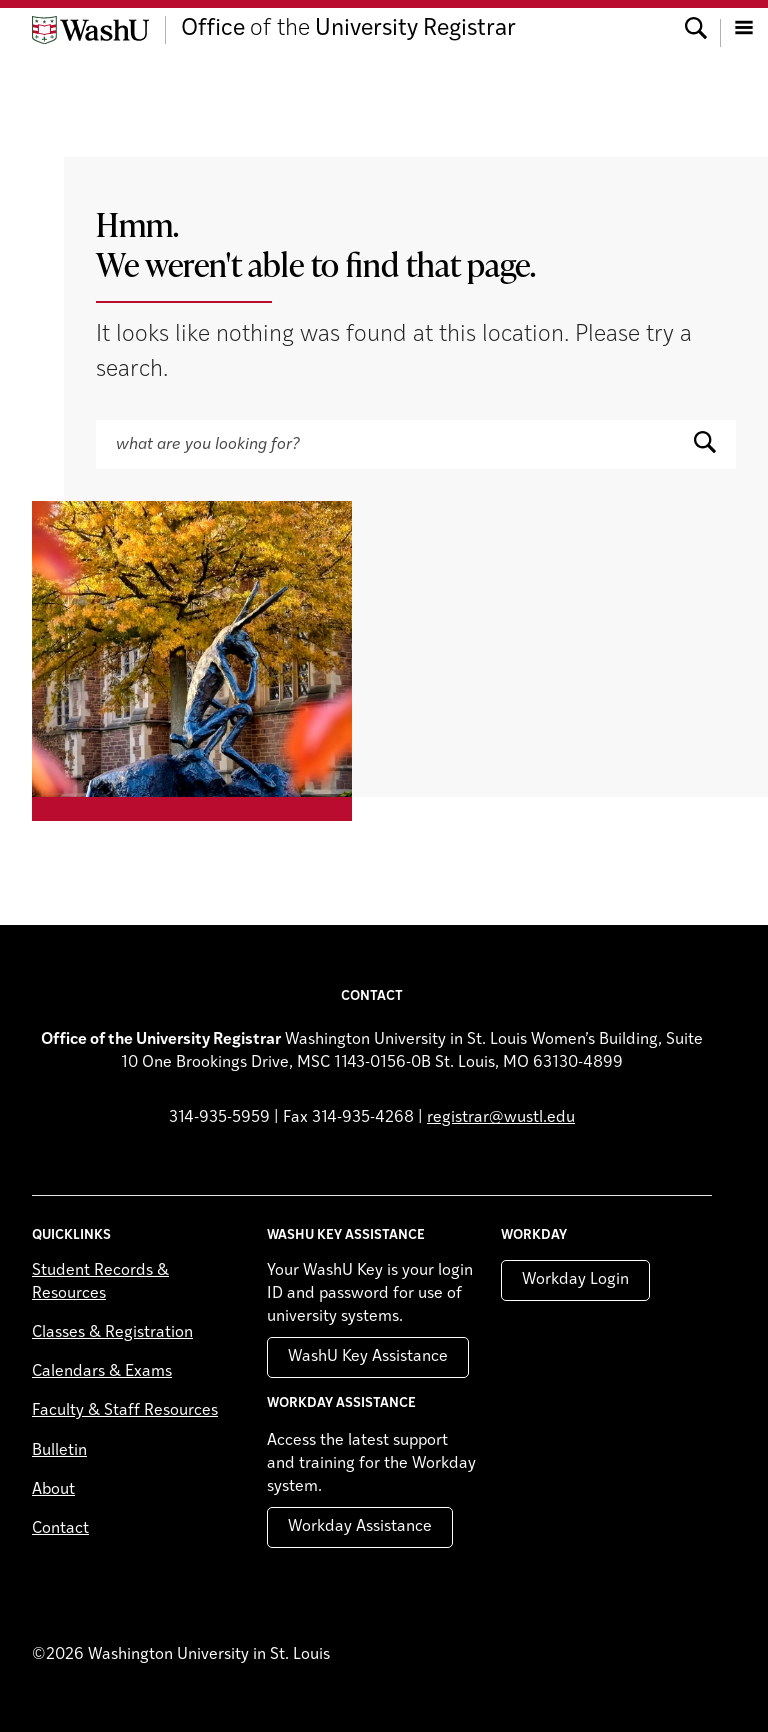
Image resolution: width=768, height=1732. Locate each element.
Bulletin (59, 1451)
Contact (60, 1529)
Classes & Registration (112, 1333)
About (53, 1490)
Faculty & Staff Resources (125, 1411)
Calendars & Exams (102, 1372)
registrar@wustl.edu (501, 1118)
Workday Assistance (360, 1527)
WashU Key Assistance (368, 1357)
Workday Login (575, 1280)
